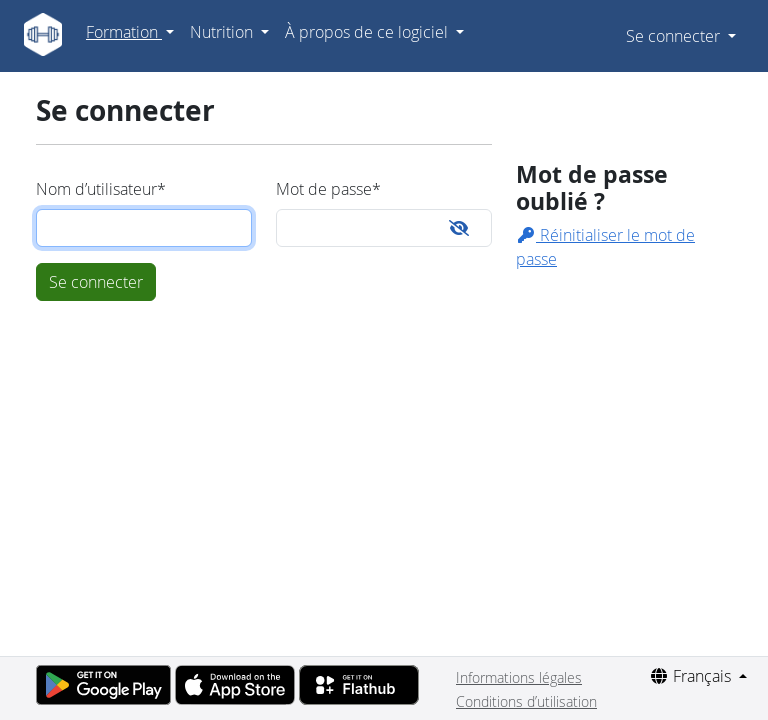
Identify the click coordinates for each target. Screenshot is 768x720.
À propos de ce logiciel (368, 32)
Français (692, 676)
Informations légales (519, 677)
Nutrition (223, 32)
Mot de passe (328, 189)
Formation (124, 32)
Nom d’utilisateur (101, 189)
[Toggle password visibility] (459, 228)
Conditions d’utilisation (526, 701)
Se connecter (675, 36)
